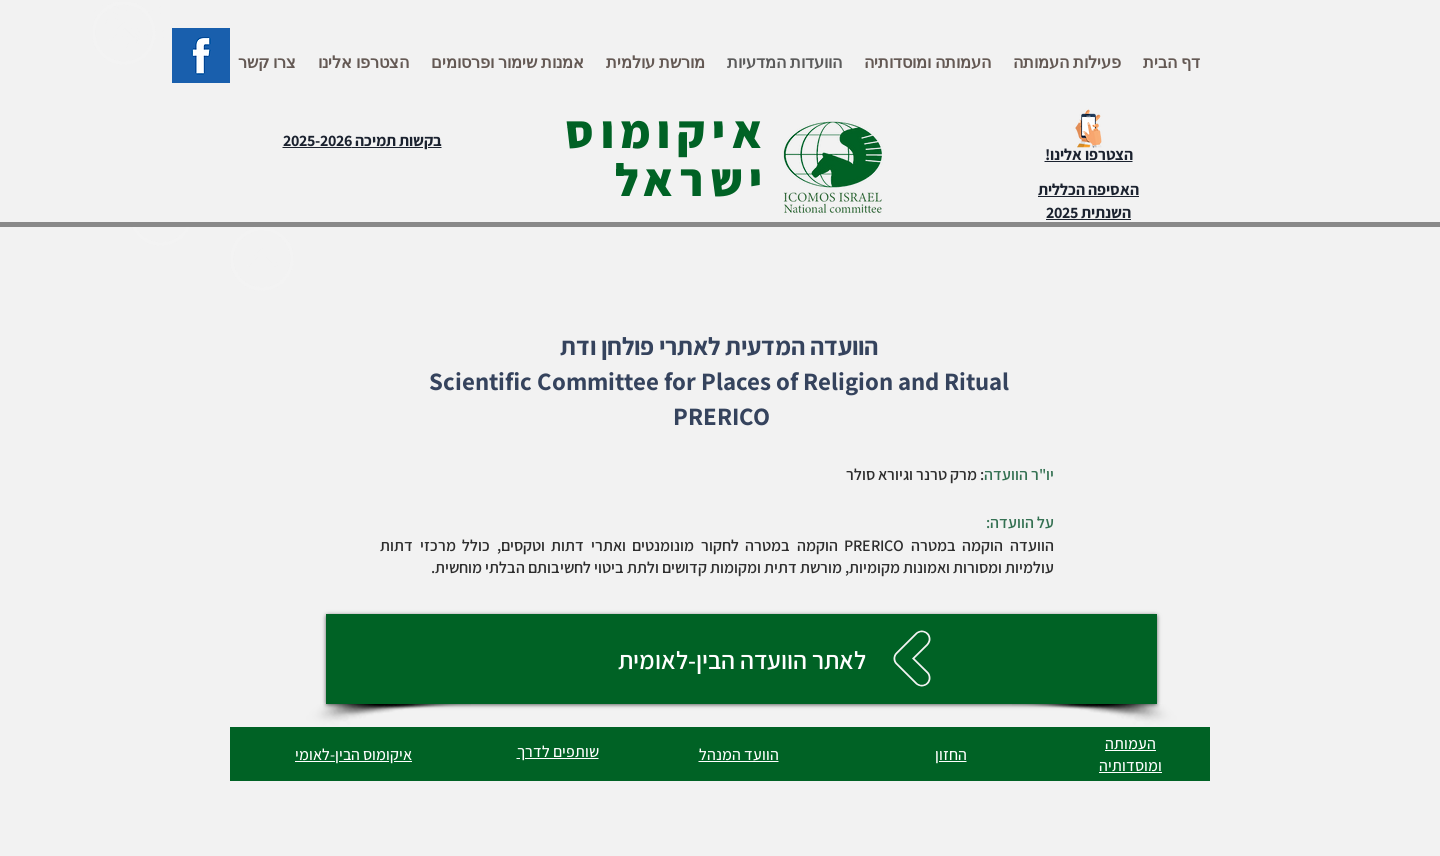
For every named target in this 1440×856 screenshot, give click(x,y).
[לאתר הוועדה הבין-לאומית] (741, 659)
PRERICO (721, 415)
